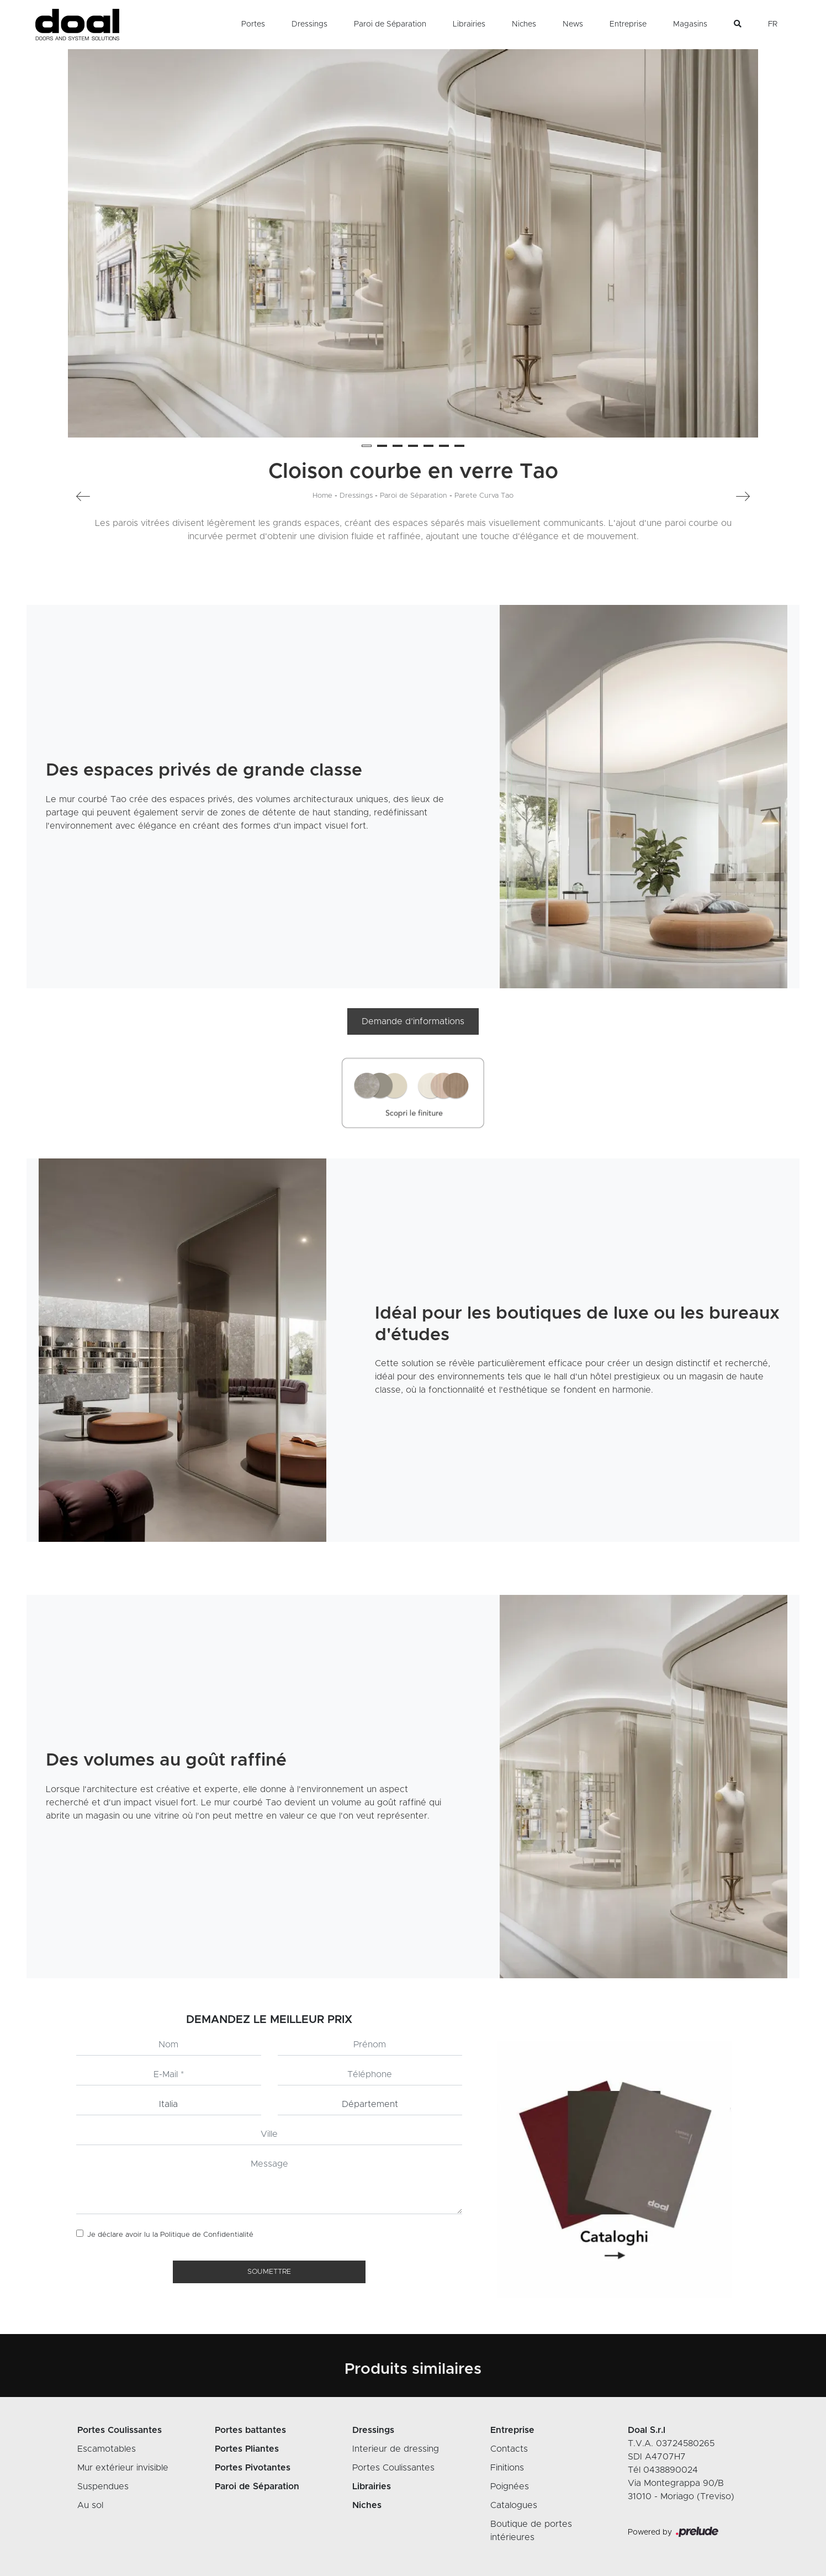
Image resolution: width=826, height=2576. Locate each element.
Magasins (690, 24)
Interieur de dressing (395, 2449)
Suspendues (103, 2486)
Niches (524, 24)
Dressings (309, 24)
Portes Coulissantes (393, 2467)
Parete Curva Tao (483, 495)
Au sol (90, 2505)
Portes (253, 24)
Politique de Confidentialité (206, 2234)
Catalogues (513, 2505)
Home (322, 495)
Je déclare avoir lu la (170, 2234)
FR (772, 24)
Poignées (509, 2486)
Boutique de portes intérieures (531, 2531)
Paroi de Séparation (390, 24)
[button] (367, 446)
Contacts (509, 2449)
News (573, 24)
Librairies (469, 24)
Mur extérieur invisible (122, 2467)
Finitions (507, 2467)
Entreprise (628, 24)
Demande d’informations (413, 1021)
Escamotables (106, 2449)
